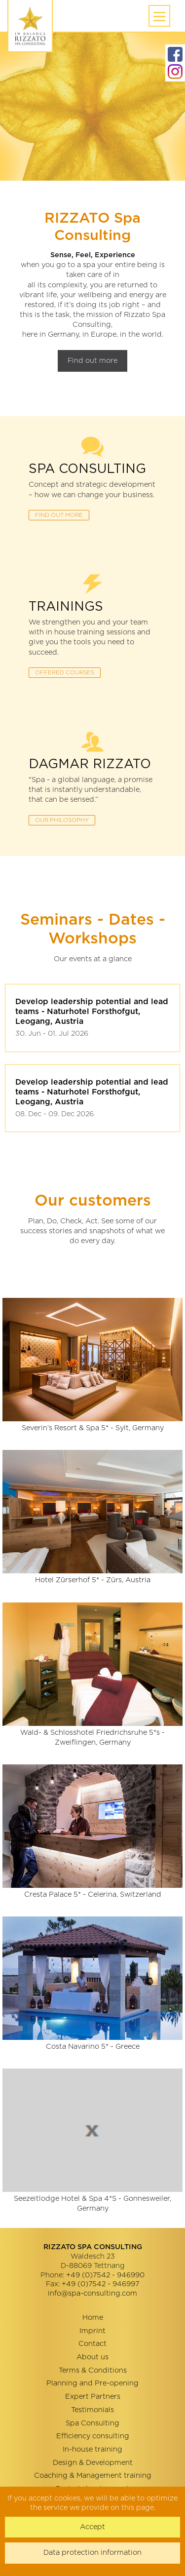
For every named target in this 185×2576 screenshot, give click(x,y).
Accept (92, 2527)
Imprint (92, 2331)
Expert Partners (92, 2396)
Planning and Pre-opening (92, 2383)
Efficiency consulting (92, 2436)
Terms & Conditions (93, 2370)
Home (92, 2317)
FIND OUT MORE (59, 515)
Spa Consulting (92, 2423)
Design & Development (93, 2462)
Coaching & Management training (92, 2475)
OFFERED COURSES (64, 672)
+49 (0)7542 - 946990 (105, 2275)
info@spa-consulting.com (92, 2293)
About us (92, 2357)
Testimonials (92, 2410)
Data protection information (92, 2552)
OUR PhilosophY (62, 820)
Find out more (92, 360)
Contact (92, 2343)
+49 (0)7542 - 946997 (100, 2284)
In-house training (92, 2449)
